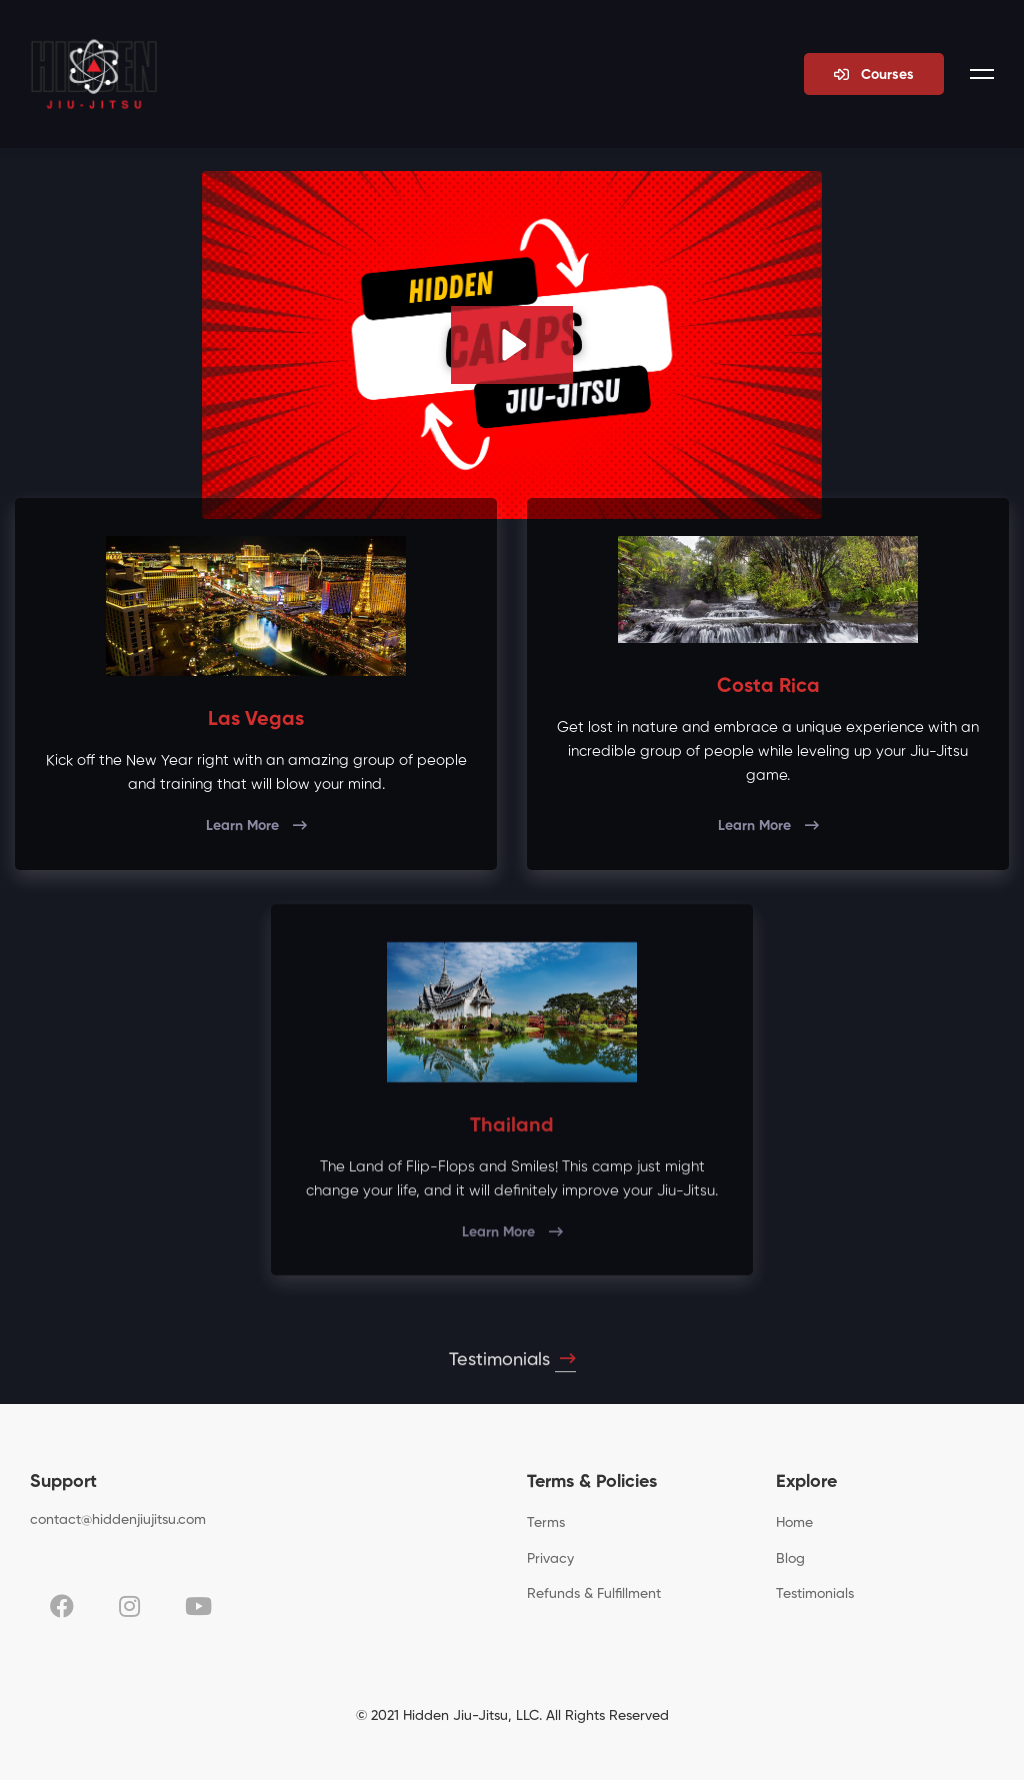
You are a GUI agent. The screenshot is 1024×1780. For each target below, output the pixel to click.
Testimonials (512, 1370)
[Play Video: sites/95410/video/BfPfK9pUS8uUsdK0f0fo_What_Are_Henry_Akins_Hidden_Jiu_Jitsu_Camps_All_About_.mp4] (511, 345)
